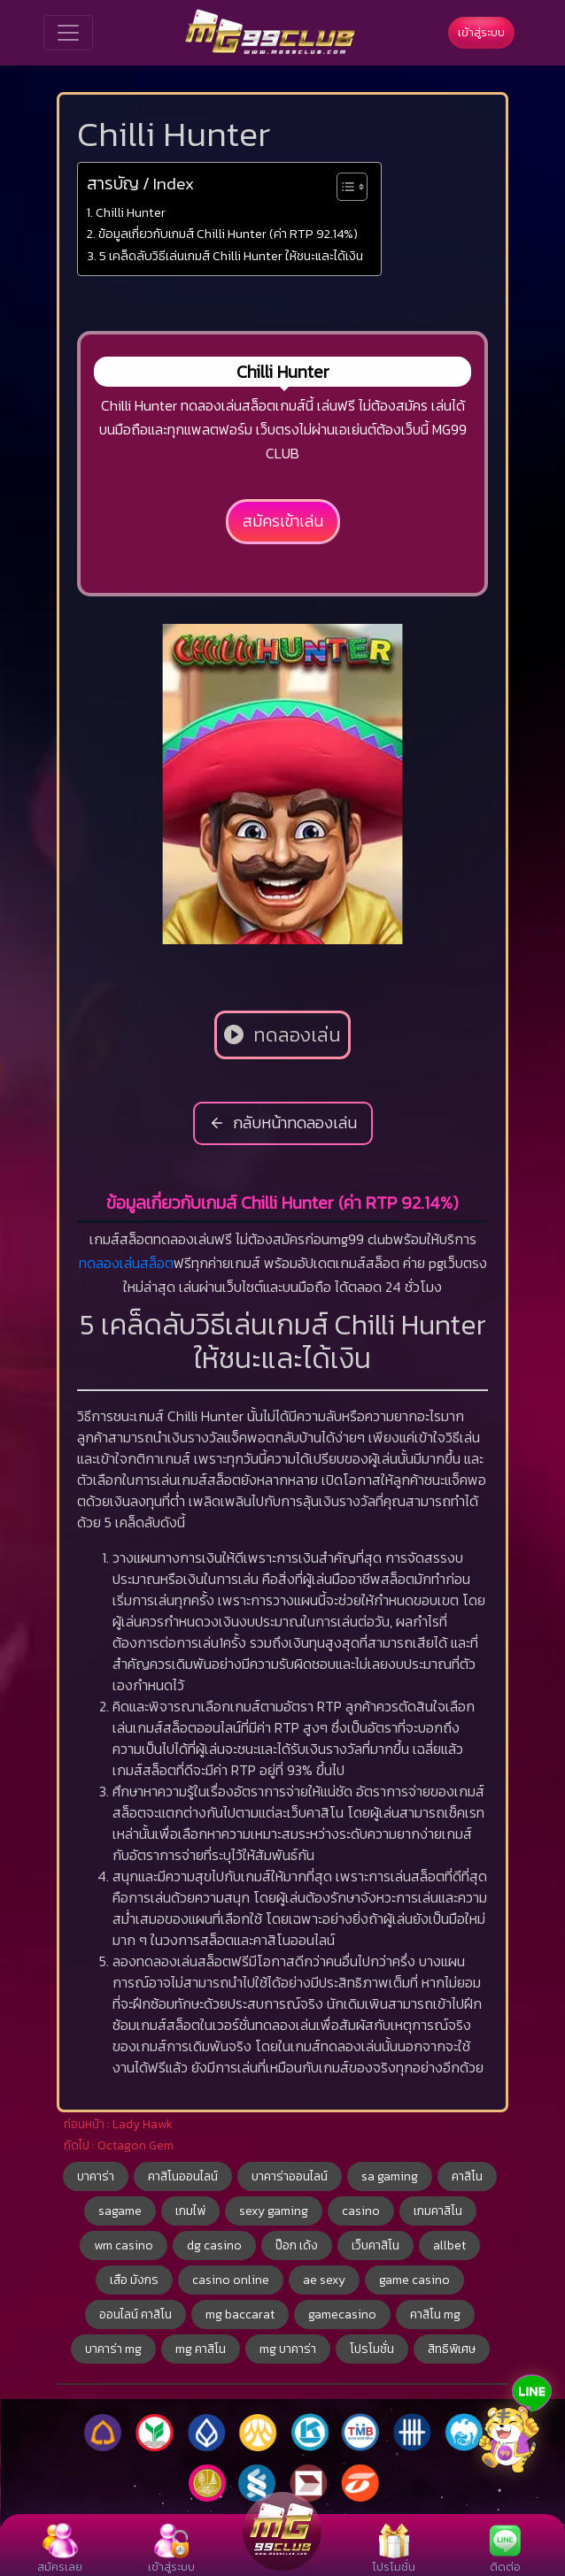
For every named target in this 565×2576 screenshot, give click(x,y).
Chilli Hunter (131, 212)
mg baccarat (240, 2314)
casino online (230, 2280)
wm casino (123, 2245)
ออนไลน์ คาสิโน (135, 2314)
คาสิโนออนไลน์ (183, 2176)
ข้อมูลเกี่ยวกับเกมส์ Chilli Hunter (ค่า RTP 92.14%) (228, 233)
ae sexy (324, 2280)
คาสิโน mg (435, 2314)
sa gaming (389, 2176)
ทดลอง (99, 1262)
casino (361, 2211)
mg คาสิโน (200, 2349)
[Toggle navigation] (68, 32)
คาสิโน (467, 2176)
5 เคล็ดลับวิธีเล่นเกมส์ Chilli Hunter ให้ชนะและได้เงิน (231, 255)
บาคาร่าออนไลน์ (290, 2176)
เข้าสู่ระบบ (481, 32)
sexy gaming (273, 2211)
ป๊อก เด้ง (296, 2245)
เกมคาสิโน (438, 2211)
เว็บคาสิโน (375, 2245)
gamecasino (342, 2314)
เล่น (130, 1262)
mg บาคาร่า (287, 2349)
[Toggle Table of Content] (343, 187)
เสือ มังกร (134, 2280)
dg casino (214, 2245)
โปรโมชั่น (372, 2349)
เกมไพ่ (190, 2211)
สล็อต (157, 1262)
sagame (120, 2211)
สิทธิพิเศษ (452, 2349)
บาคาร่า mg (113, 2349)
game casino (414, 2280)
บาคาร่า (95, 2176)
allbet (449, 2245)
